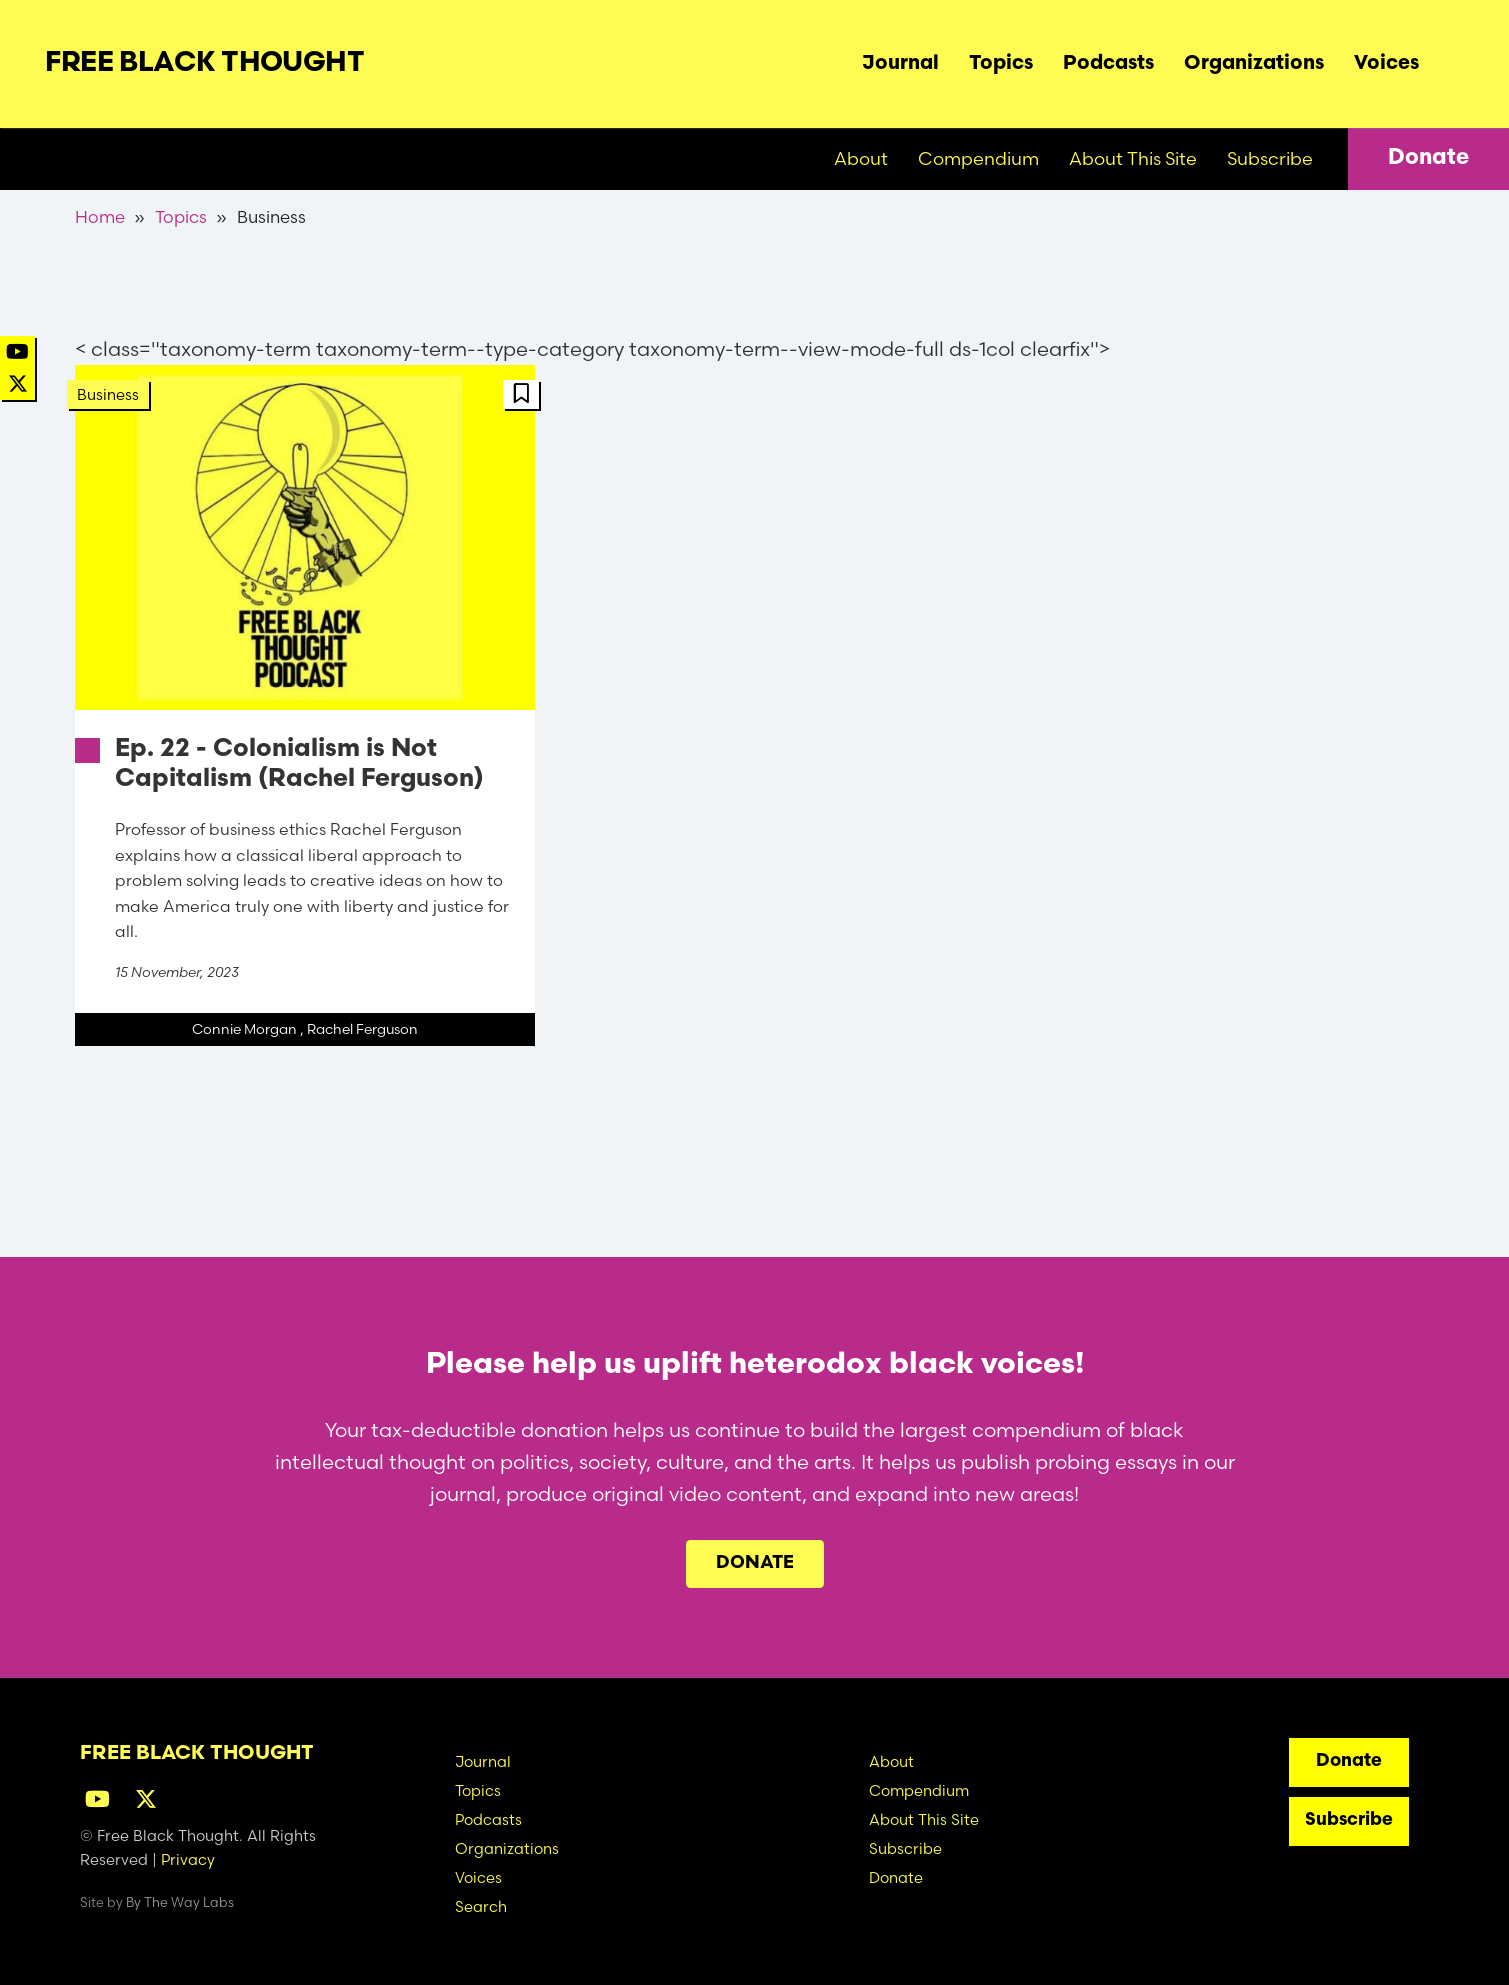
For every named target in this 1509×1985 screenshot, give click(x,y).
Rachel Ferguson (362, 1029)
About (861, 158)
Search (1449, 59)
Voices (1386, 64)
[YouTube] (17, 351)
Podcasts (1108, 64)
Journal (900, 64)
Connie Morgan (244, 1029)
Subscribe (1270, 158)
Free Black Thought (204, 64)
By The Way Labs (180, 1902)
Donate (1428, 158)
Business (108, 394)
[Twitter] (18, 383)
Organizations (1254, 64)
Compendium (978, 158)
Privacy (188, 1859)
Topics (1001, 64)
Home (100, 216)
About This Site (1133, 158)
